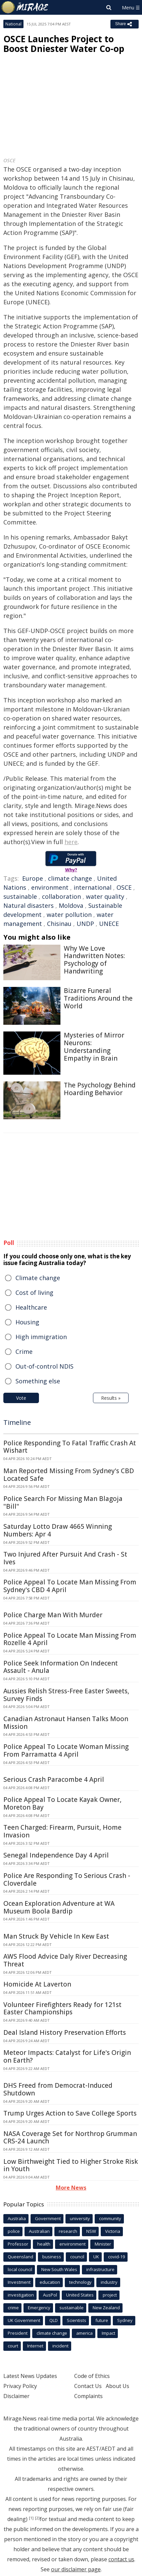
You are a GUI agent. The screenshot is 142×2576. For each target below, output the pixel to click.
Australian (39, 2231)
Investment (19, 2282)
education (50, 2282)
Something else (37, 1381)
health (43, 2244)
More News (71, 2187)
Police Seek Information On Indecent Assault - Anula (60, 1667)
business (51, 2257)
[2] (37, 2518)
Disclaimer (16, 2396)
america (84, 2333)
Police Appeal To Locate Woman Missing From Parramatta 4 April (66, 1750)
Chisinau (59, 924)
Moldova (71, 905)
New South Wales (59, 2269)
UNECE (109, 924)
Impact (108, 2333)
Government (48, 2218)
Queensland (20, 2257)
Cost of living (34, 1293)
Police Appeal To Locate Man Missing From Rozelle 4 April (69, 1639)
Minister (103, 2244)
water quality (105, 896)
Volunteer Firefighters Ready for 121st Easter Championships (62, 2008)
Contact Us (88, 2386)
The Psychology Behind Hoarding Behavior (100, 1089)
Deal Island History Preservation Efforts (64, 2032)
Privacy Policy (20, 2386)
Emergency (39, 2308)
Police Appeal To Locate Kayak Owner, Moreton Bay (62, 1803)
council (77, 2257)
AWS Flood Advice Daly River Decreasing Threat (65, 1960)
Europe (32, 878)
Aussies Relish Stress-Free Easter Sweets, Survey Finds (66, 1695)
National (13, 24)
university (80, 2218)
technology (80, 2282)
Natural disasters (28, 905)
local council (20, 2269)
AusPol (50, 2295)
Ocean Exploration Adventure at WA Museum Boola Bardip (58, 1907)
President (18, 2333)
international (92, 887)
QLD (53, 2320)
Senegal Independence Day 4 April (56, 1855)
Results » (111, 1398)
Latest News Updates (30, 2376)
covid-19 (116, 2257)
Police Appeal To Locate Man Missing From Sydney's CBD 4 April (69, 1586)
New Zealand (106, 2308)
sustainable (20, 896)
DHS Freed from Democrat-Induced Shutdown (57, 2089)
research (68, 2231)
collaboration (61, 896)
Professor (18, 2244)
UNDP (85, 924)
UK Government (24, 2320)
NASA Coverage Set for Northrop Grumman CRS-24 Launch (70, 2137)
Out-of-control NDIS (44, 1366)
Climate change (37, 1278)
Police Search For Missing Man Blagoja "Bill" (63, 1502)
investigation (21, 2295)
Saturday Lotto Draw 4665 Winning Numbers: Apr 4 (57, 1530)
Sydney (125, 2320)
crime (13, 2308)
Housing (27, 1322)
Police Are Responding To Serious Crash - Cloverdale (66, 1879)
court (13, 2346)
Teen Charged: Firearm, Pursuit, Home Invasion (62, 1831)
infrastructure (100, 2269)
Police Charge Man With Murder (52, 1615)
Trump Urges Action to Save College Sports (70, 2113)
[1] (31, 2518)
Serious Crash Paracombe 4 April (53, 1779)
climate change (70, 878)
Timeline (17, 1422)
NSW (91, 2231)
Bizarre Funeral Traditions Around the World (98, 998)
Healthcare (31, 1307)
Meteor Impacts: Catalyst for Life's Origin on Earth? (67, 2056)
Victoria (112, 2231)
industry (109, 2282)
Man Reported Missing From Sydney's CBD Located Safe (68, 1474)
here (71, 842)
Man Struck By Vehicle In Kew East (56, 1936)
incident (60, 2346)
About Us (117, 2386)
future (101, 2320)
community (110, 2218)
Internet (35, 2346)
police (14, 2231)
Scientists (76, 2320)
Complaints (88, 2396)
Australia (17, 2218)
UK (96, 2257)
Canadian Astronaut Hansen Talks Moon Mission (65, 1722)
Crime (24, 1351)
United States (80, 2295)
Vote (21, 1398)
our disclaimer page (76, 2569)
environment (49, 887)
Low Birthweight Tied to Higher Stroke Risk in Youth (70, 2165)
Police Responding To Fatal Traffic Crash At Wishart (69, 1447)
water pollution (69, 914)
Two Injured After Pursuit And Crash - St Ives (65, 1558)
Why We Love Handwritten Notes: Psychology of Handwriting (94, 960)
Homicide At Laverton (37, 1984)
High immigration (41, 1337)
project (110, 2295)
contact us (121, 2559)
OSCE (124, 887)
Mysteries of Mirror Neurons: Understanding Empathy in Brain (94, 1046)
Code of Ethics (92, 2376)
